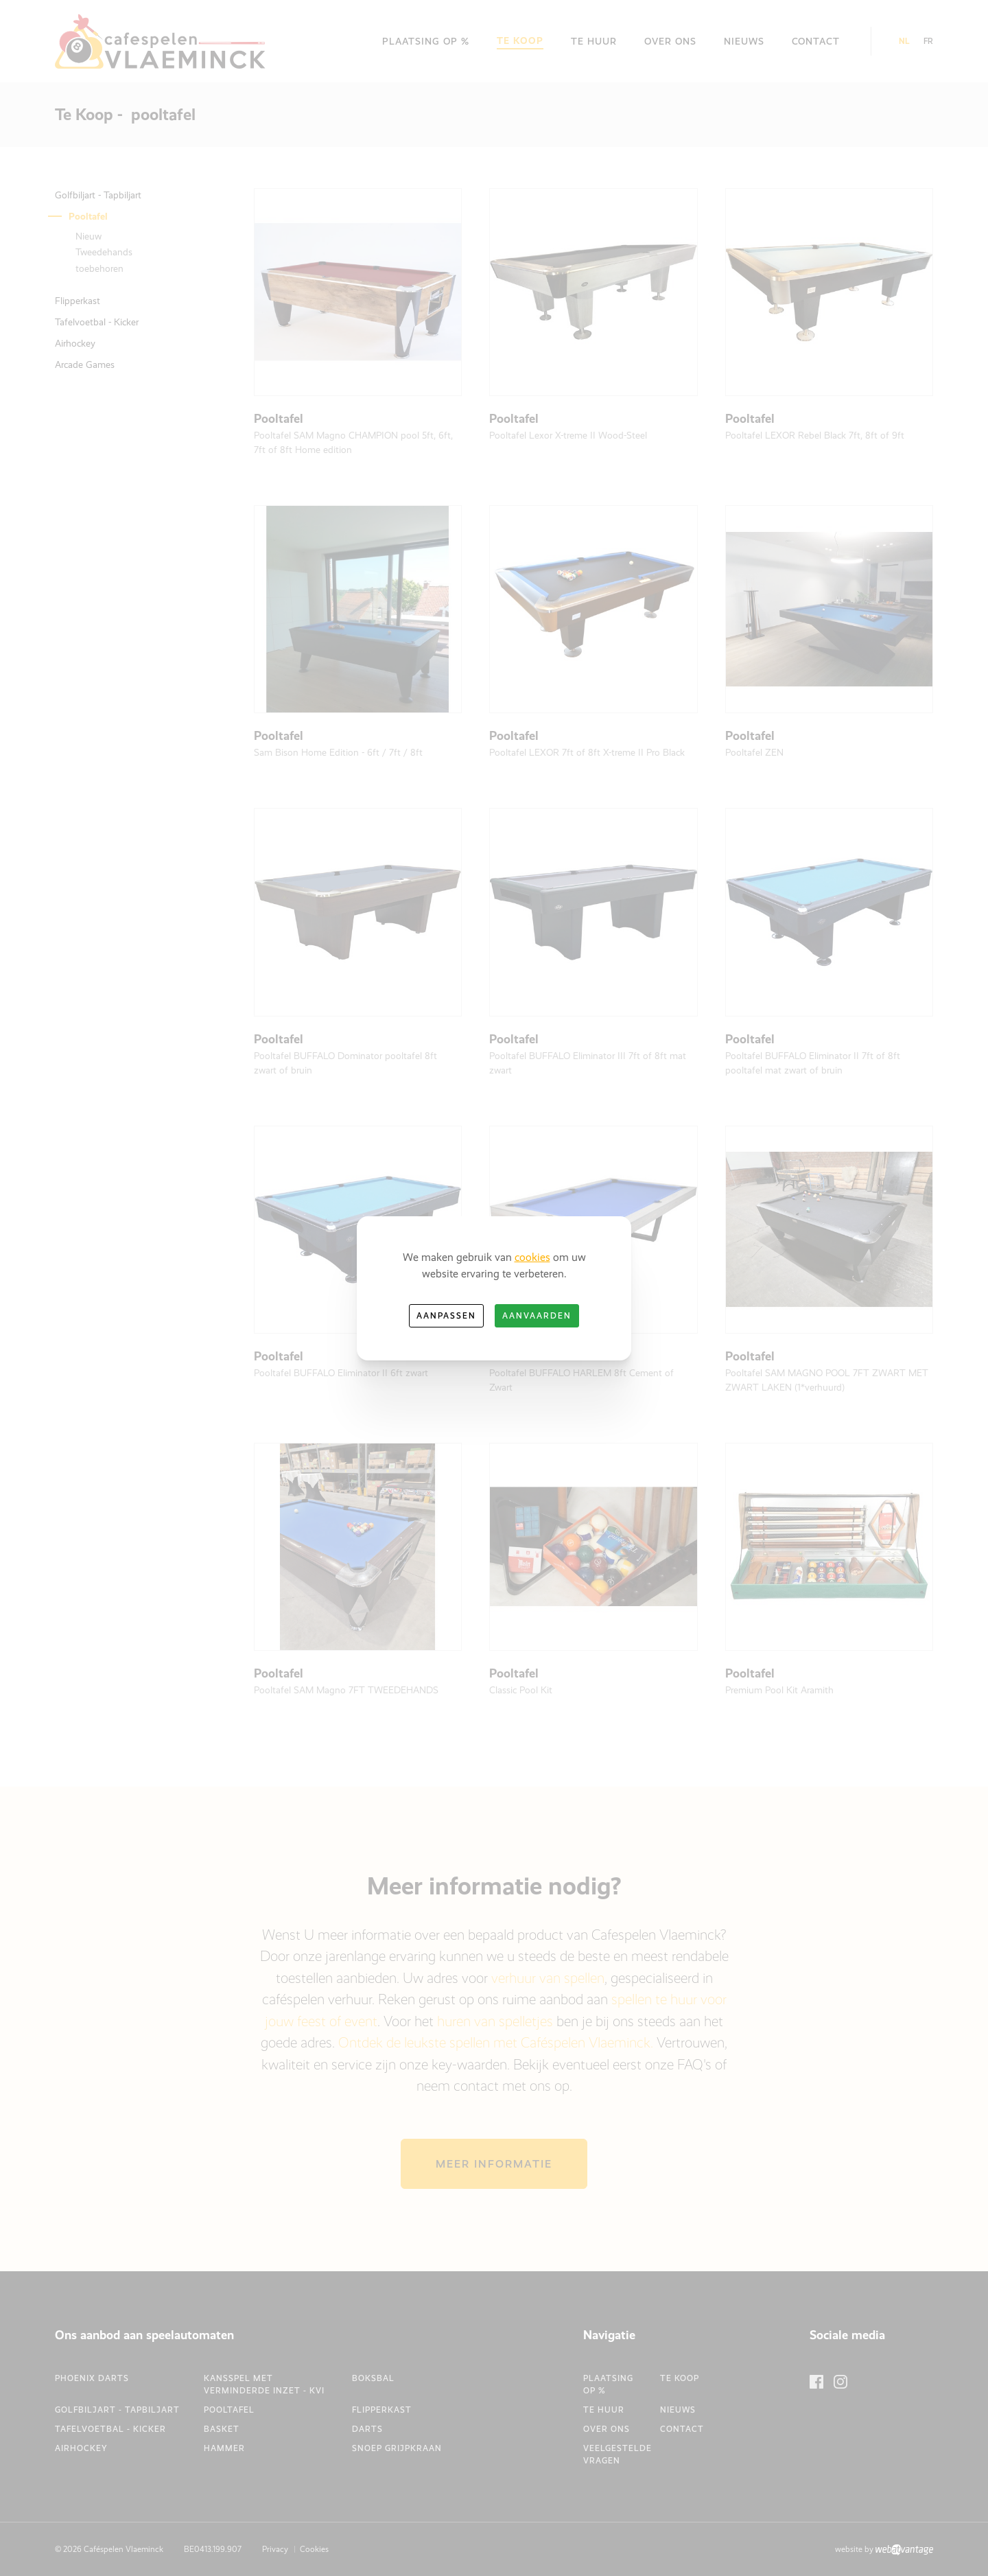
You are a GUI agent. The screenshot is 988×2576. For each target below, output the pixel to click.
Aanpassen (446, 1316)
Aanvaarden (537, 1316)
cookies (532, 1257)
